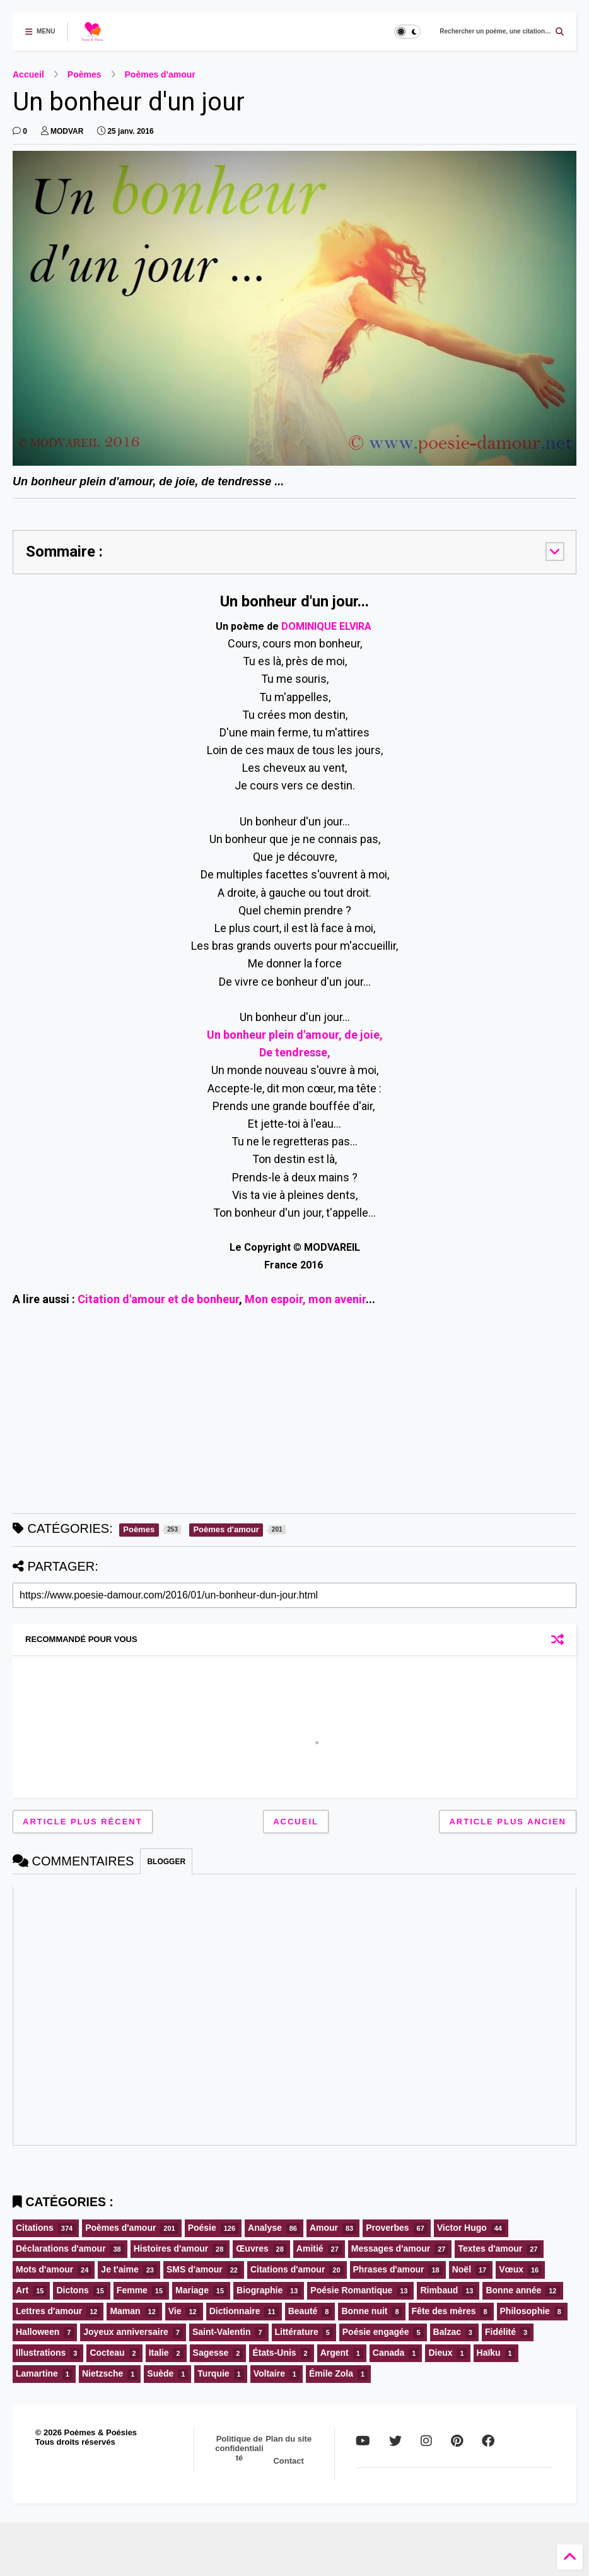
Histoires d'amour (171, 2248)
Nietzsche (102, 2373)
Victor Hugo (462, 2228)
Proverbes (387, 2228)
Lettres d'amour (49, 2311)
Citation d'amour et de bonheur (158, 1299)
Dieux (440, 2353)
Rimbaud (439, 2290)
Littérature (296, 2332)
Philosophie (525, 2311)
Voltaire (269, 2373)
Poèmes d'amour (160, 74)
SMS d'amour (194, 2269)
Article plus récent (83, 1821)
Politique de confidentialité (239, 2448)
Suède (160, 2373)
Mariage (192, 2290)
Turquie (213, 2373)
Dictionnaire (234, 2311)
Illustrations (41, 2353)
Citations (35, 2228)
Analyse (265, 2228)
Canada (389, 2353)
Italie (159, 2353)
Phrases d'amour (388, 2269)
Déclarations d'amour (61, 2248)
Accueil (28, 74)
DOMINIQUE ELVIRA (326, 626)
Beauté (303, 2311)
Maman (125, 2311)
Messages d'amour (391, 2248)
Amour (324, 2228)
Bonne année (513, 2290)
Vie (175, 2311)
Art (22, 2290)
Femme (132, 2290)
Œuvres (252, 2248)
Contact (288, 2461)
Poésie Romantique (351, 2290)
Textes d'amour (490, 2248)
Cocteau (107, 2353)
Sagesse (211, 2353)
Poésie (202, 2228)
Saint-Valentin (221, 2332)
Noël (461, 2269)
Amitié (310, 2248)
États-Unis (274, 2353)
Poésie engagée (375, 2332)
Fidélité (500, 2332)
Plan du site (288, 2438)
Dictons (72, 2290)
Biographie (259, 2290)
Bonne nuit (364, 2311)
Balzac (447, 2332)
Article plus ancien (507, 1821)
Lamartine (37, 2373)
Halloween (37, 2332)
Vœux (511, 2269)
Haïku (489, 2353)
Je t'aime (119, 2269)
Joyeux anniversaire (125, 2332)
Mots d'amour (44, 2269)
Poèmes (84, 74)
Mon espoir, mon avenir (305, 1299)
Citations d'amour (287, 2269)
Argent (334, 2353)
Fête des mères (444, 2311)
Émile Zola (331, 2373)
